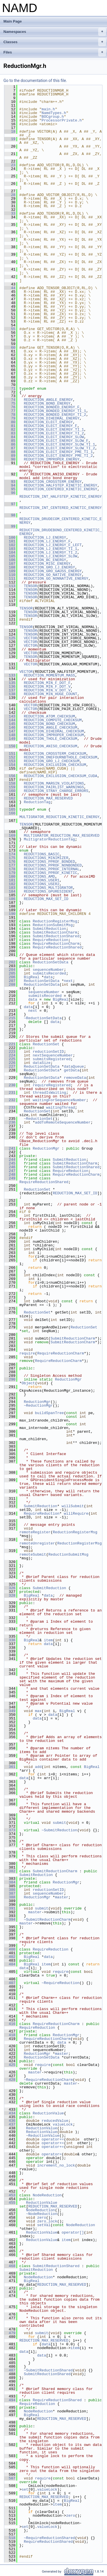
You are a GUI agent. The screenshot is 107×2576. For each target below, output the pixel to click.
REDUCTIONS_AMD (39, 876)
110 (9, 574)
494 (9, 2400)
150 (9, 746)
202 (9, 962)
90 (9, 459)
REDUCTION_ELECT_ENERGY (48, 422)
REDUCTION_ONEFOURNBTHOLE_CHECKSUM (60, 757)
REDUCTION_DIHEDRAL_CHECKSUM (54, 731)
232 (9, 1100)
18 (9, 131)
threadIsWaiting (49, 1092)
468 (9, 2266)
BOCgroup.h (53, 116)
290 (9, 1379)
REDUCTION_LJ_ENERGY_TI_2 (50, 552)
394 (9, 1919)
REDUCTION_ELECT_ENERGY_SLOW (54, 437)
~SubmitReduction (59, 1830)
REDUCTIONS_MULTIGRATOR (48, 887)
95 (9, 489)
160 (9, 790)
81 (9, 425)
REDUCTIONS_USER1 (41, 880)
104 (9, 552)
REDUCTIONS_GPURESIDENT (48, 891)
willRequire (76, 1513)
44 (9, 288)
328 (9, 1595)
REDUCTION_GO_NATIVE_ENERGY (53, 574)
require (27, 1353)
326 (9, 1588)
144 (9, 720)
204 (9, 969)
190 (9, 913)
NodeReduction (47, 2195)
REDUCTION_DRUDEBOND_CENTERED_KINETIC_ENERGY (60, 532)
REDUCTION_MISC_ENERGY (47, 563)
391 (9, 1908)
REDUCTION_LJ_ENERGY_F (47, 541)
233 (9, 1107)
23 (9, 165)
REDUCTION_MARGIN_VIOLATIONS (54, 783)
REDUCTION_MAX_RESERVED (48, 798)
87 (9, 448)
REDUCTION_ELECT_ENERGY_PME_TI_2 (58, 455)
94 (9, 485)
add (38, 1766)
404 (9, 1964)
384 (9, 1882)
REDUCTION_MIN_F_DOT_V (47, 686)
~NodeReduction (41, 2213)
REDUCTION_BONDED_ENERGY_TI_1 (55, 410)
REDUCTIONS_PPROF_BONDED (49, 861)
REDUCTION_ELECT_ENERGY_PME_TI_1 (58, 451)
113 (9, 586)
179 (9, 872)
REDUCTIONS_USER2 (41, 884)
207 (9, 980)
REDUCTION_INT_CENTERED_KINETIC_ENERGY (60, 507)
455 (9, 2202)
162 (9, 798)
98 (9, 515)
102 (9, 545)
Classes (54, 42)
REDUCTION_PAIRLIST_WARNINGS (54, 787)
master (61, 1897)
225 (9, 1059)
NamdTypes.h (54, 112)
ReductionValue (48, 2113)
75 (9, 403)
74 (9, 399)
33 (9, 213)
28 (9, 194)
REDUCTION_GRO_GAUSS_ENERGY (53, 571)
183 (9, 887)
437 (9, 2124)
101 (9, 541)
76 (9, 407)
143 (9, 716)
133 (9, 675)
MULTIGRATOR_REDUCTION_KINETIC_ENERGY (59, 817)
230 (9, 1085)
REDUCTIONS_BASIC (41, 854)
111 (9, 578)
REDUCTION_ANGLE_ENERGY (48, 399)
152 (9, 757)
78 (9, 414)
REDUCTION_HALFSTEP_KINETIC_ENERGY (60, 485)
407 (9, 1982)
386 (9, 1889)
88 (9, 451)
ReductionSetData (50, 962)
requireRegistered (52, 1085)
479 (9, 2333)
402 (9, 1956)
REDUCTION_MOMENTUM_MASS (49, 675)
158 (9, 783)
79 (9, 418)
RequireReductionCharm (56, 943)
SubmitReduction (49, 928)
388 (9, 1897)
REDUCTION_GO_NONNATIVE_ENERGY (56, 578)
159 (9, 787)
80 (9, 422)
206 (9, 977)
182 (9, 884)
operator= (52, 2154)
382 (9, 1871)
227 (9, 1066)
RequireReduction (50, 939)
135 (9, 682)
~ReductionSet (38, 1118)
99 (9, 526)
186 (9, 898)
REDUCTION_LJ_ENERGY (45, 537)
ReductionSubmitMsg (53, 925)
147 (9, 731)
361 (9, 1766)
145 (9, 723)
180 (9, 876)
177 (9, 865)
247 (9, 1170)
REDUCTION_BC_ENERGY (45, 559)
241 (9, 1148)
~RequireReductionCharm (48, 2079)
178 (9, 869)
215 (9, 1018)
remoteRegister (35, 1532)
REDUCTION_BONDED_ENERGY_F (51, 407)
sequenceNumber (48, 969)
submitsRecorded (49, 973)
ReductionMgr (46, 1148)
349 (9, 1711)
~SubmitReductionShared (48, 2370)
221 (9, 1044)
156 (9, 776)
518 (9, 2537)
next (68, 980)
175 (9, 857)
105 (9, 556)
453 (9, 2195)
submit (59, 1822)
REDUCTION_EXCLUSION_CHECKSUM (55, 764)
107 (9, 563)
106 (9, 559)
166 (9, 813)
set (25, 2489)
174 (9, 854)
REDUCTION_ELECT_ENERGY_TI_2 (54, 433)
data (48, 977)
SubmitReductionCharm (55, 932)
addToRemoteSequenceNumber (62, 1122)
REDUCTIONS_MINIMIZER (46, 857)
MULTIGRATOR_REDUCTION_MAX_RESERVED (61, 835)
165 (9, 809)
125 (9, 638)
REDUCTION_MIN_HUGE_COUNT (50, 694)
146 (9, 727)
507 (9, 2478)
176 (9, 861)
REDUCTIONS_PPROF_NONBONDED (53, 865)
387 (9, 1893)
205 (9, 973)
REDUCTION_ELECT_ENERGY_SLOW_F (56, 440)
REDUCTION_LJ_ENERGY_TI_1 (50, 548)
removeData (75, 1077)
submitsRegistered (52, 1059)
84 (9, 437)
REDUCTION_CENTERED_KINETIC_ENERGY (60, 489)
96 (9, 492)
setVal (44, 2225)
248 (9, 1174)
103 (9, 548)
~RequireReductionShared (49, 2537)
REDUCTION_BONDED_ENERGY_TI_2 (55, 414)
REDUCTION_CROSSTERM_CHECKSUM (55, 753)
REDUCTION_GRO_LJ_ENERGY (49, 567)
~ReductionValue (42, 2135)
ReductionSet (46, 1044)
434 (9, 2113)
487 (9, 2370)
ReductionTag (37, 802)
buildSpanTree (49, 1413)
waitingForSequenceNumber (59, 1100)
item (48, 1640)
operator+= (53, 2139)
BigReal (31, 977)
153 (9, 761)
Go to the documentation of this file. (35, 80)
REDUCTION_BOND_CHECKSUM (49, 723)
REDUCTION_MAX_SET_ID (46, 898)
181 (9, 880)
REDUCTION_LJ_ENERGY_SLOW (50, 556)
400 (9, 1949)
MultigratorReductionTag (49, 839)
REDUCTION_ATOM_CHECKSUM (49, 716)
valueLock (63, 2124)
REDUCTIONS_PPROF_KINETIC (50, 872)
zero (41, 2217)
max (38, 1711)
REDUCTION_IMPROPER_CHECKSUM (54, 735)
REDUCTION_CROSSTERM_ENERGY (53, 481)
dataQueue (74, 1066)
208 (9, 984)
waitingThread (60, 1107)
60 (9, 347)
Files (54, 52)
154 (9, 764)
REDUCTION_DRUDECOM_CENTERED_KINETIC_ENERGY (60, 520)
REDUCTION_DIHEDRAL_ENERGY (51, 418)
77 (9, 410)
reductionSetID (48, 1051)
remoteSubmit (32, 1554)
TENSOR (30, 586)
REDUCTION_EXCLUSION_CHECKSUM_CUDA (60, 776)
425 (9, 2064)
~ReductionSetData (43, 1018)
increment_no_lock (56, 2165)
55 (9, 329)
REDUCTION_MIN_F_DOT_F (47, 682)
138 (9, 694)
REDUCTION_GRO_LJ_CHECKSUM (51, 761)
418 (9, 2035)
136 (9, 686)
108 (9, 567)
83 (9, 433)
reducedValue (55, 2120)
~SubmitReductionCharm (47, 1919)
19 (9, 139)
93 (9, 481)
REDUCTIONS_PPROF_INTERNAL (51, 869)
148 (9, 735)
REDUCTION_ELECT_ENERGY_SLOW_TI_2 (59, 448)
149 (9, 738)
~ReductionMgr (38, 1405)
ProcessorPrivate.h (62, 120)
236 (9, 1122)
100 (9, 537)
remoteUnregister (37, 1543)
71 (9, 388)
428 (9, 2079)
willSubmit (73, 1506)
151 (9, 753)
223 (9, 1051)
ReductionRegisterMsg (55, 921)
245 (9, 1163)
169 (9, 835)
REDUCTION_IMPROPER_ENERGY (51, 459)
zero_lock (47, 2221)
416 (9, 2023)
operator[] (73, 2232)
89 (9, 455)
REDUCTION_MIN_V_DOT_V (47, 690)
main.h (48, 109)
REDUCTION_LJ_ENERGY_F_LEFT (53, 545)
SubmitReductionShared (56, 936)
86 (9, 444)
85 (9, 440)
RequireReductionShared (57, 947)
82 (9, 429)
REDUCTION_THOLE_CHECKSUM (50, 738)
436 (9, 2120)
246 (9, 1167)
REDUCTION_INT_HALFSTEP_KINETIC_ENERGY (60, 496)
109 (9, 571)
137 (9, 690)
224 (9, 1055)
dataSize (42, 1062)
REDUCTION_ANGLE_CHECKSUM (50, 727)
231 (9, 1092)
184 (9, 891)
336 (9, 1640)
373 (9, 1830)
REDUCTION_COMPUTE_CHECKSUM (53, 720)
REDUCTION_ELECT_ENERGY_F (50, 425)
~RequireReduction (61, 1982)
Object (28, 1383)
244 (9, 1159)
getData (72, 1070)
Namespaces (54, 32)
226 (9, 1062)
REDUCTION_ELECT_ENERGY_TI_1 (54, 429)
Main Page (12, 21)
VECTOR (30, 638)
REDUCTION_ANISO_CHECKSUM (50, 746)
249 (9, 1178)
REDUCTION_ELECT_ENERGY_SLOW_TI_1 (59, 444)
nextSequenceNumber (53, 1055)
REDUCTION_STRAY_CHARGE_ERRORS (56, 790)
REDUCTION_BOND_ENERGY (47, 403)
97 (9, 504)
